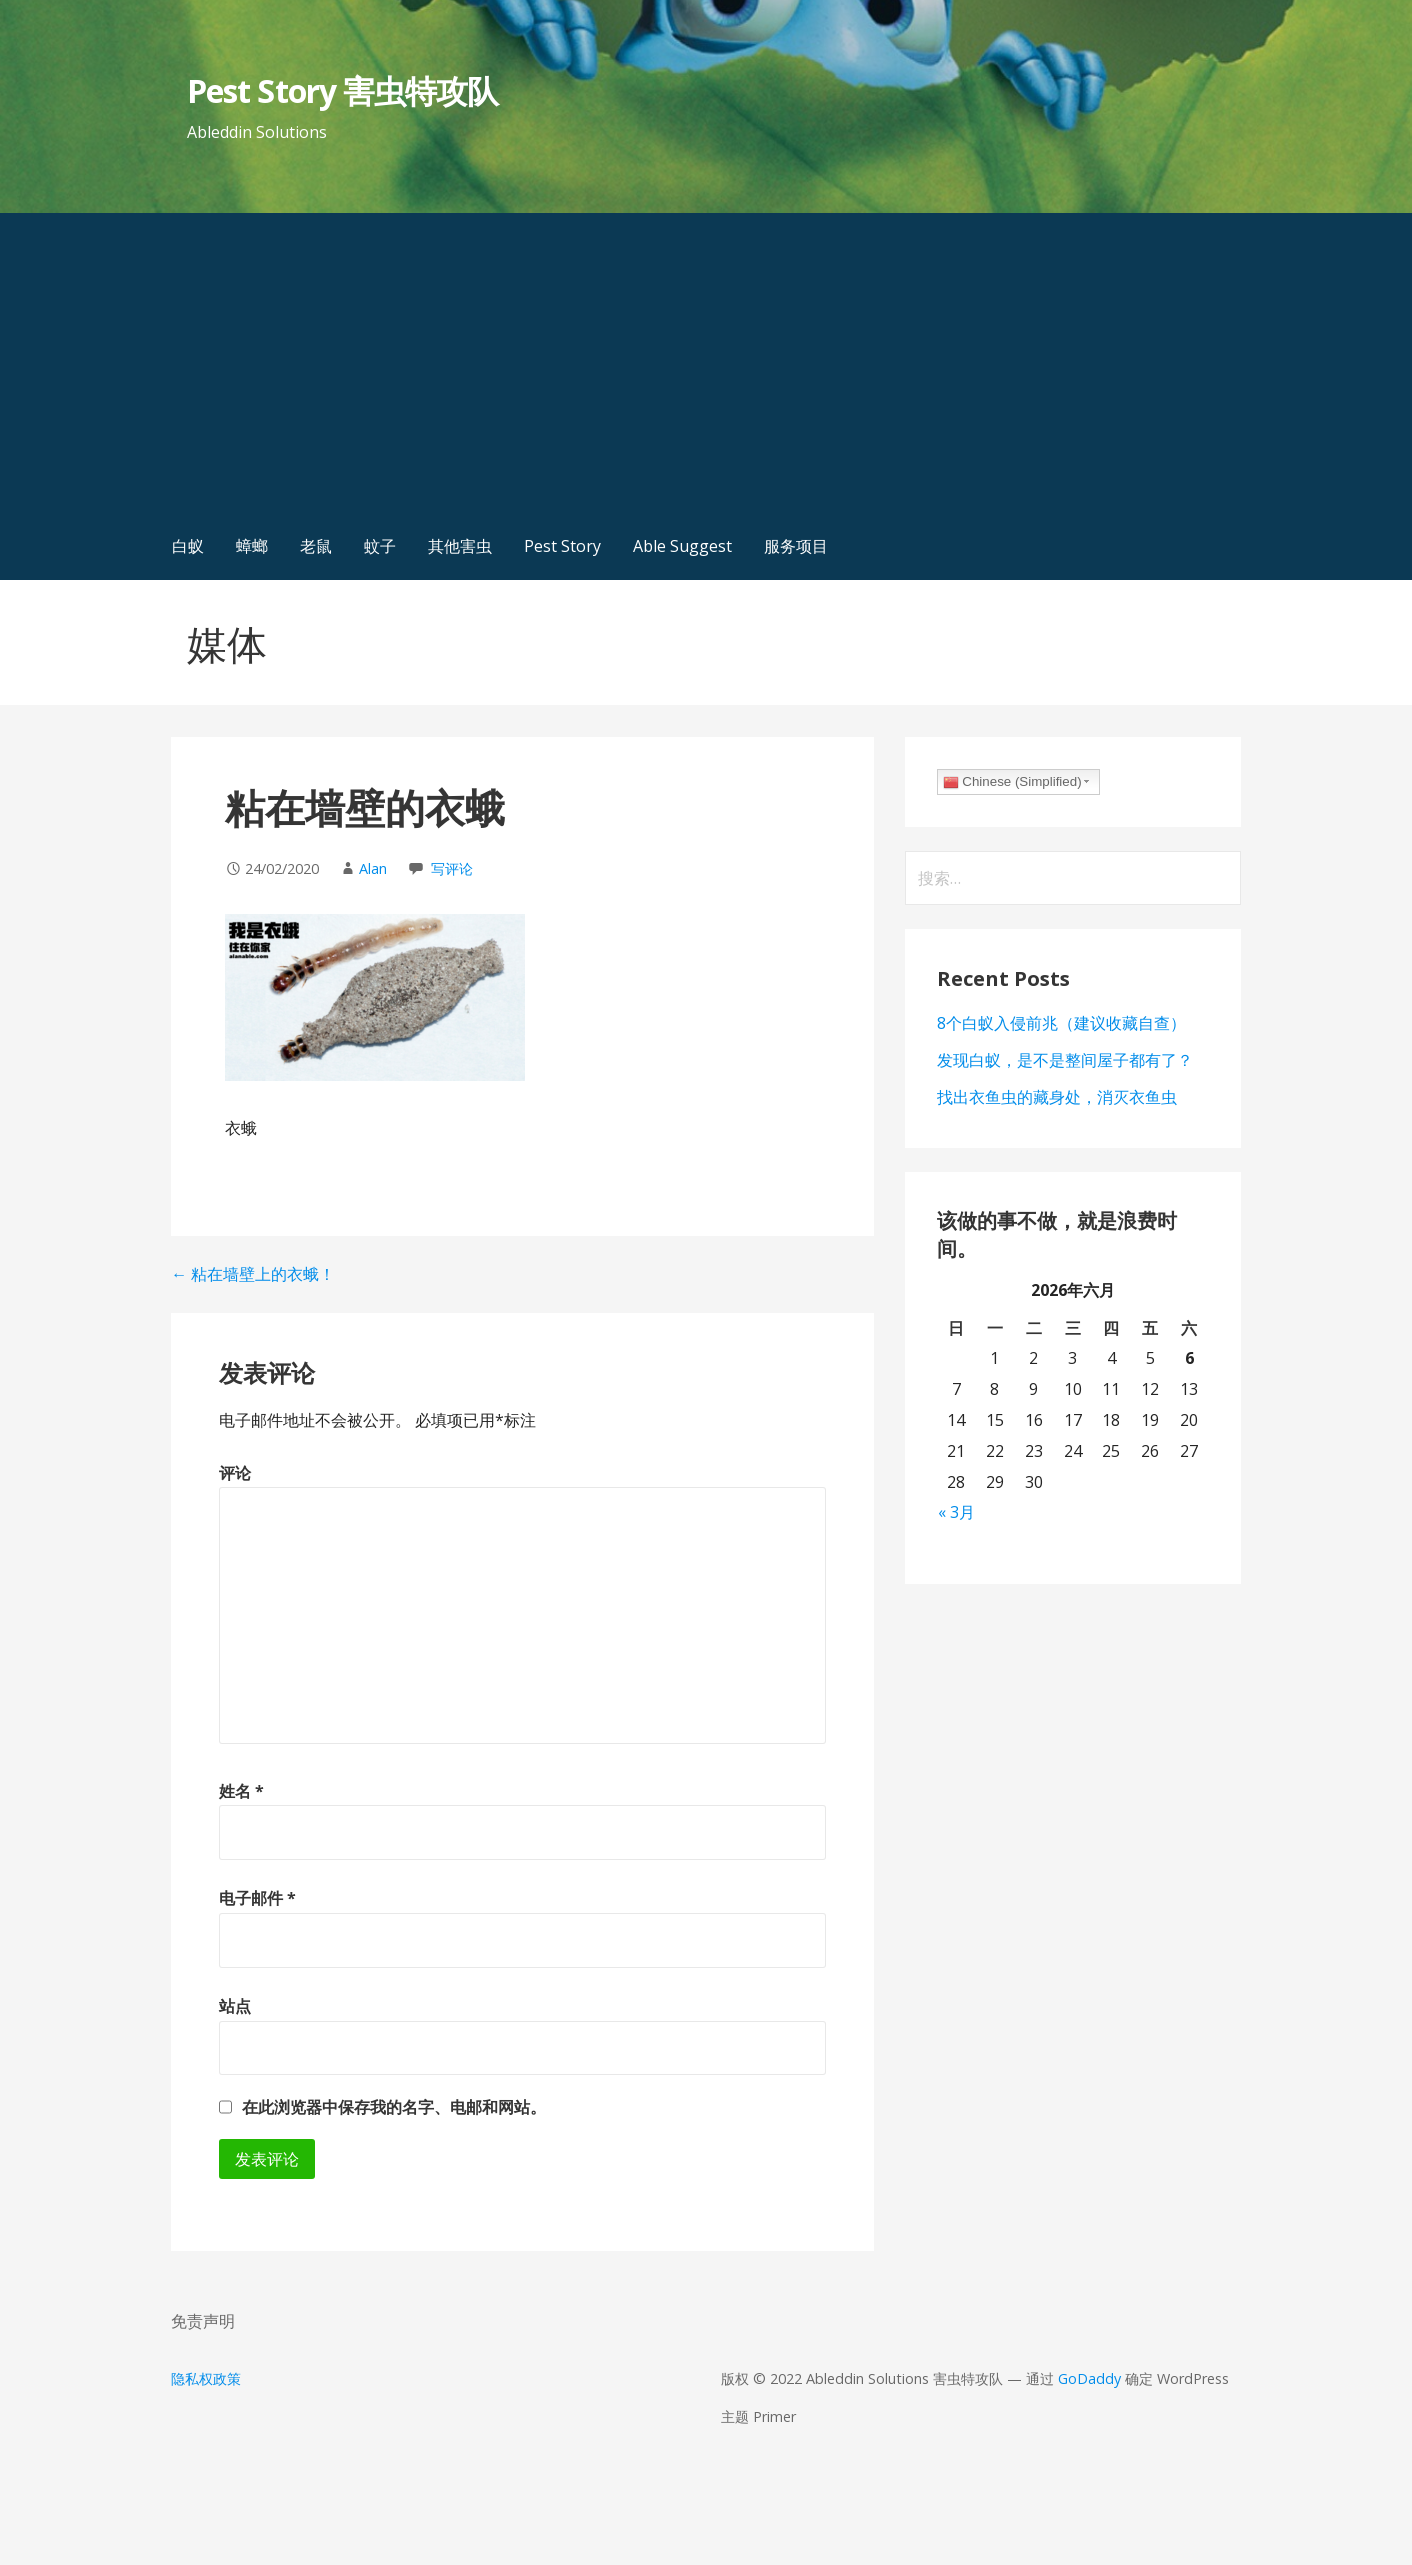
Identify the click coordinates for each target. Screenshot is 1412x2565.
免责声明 (203, 2321)
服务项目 (796, 546)
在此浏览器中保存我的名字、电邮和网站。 (394, 2107)
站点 (235, 2006)
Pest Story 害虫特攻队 (342, 90)
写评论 (452, 868)
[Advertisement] (706, 363)
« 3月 (956, 1512)
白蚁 (188, 546)
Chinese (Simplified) (1012, 782)
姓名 (241, 1791)
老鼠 (316, 546)
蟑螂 (252, 546)
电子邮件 (257, 1898)
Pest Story (562, 546)
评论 (235, 1473)
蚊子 (380, 546)
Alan (373, 868)
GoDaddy (1089, 2378)
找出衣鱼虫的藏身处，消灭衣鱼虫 (1057, 1097)
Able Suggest (682, 546)
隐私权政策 (206, 2378)
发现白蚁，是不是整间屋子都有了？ (1065, 1060)
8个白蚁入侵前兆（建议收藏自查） (1061, 1023)
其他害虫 (460, 546)
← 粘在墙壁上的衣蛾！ (253, 1274)
